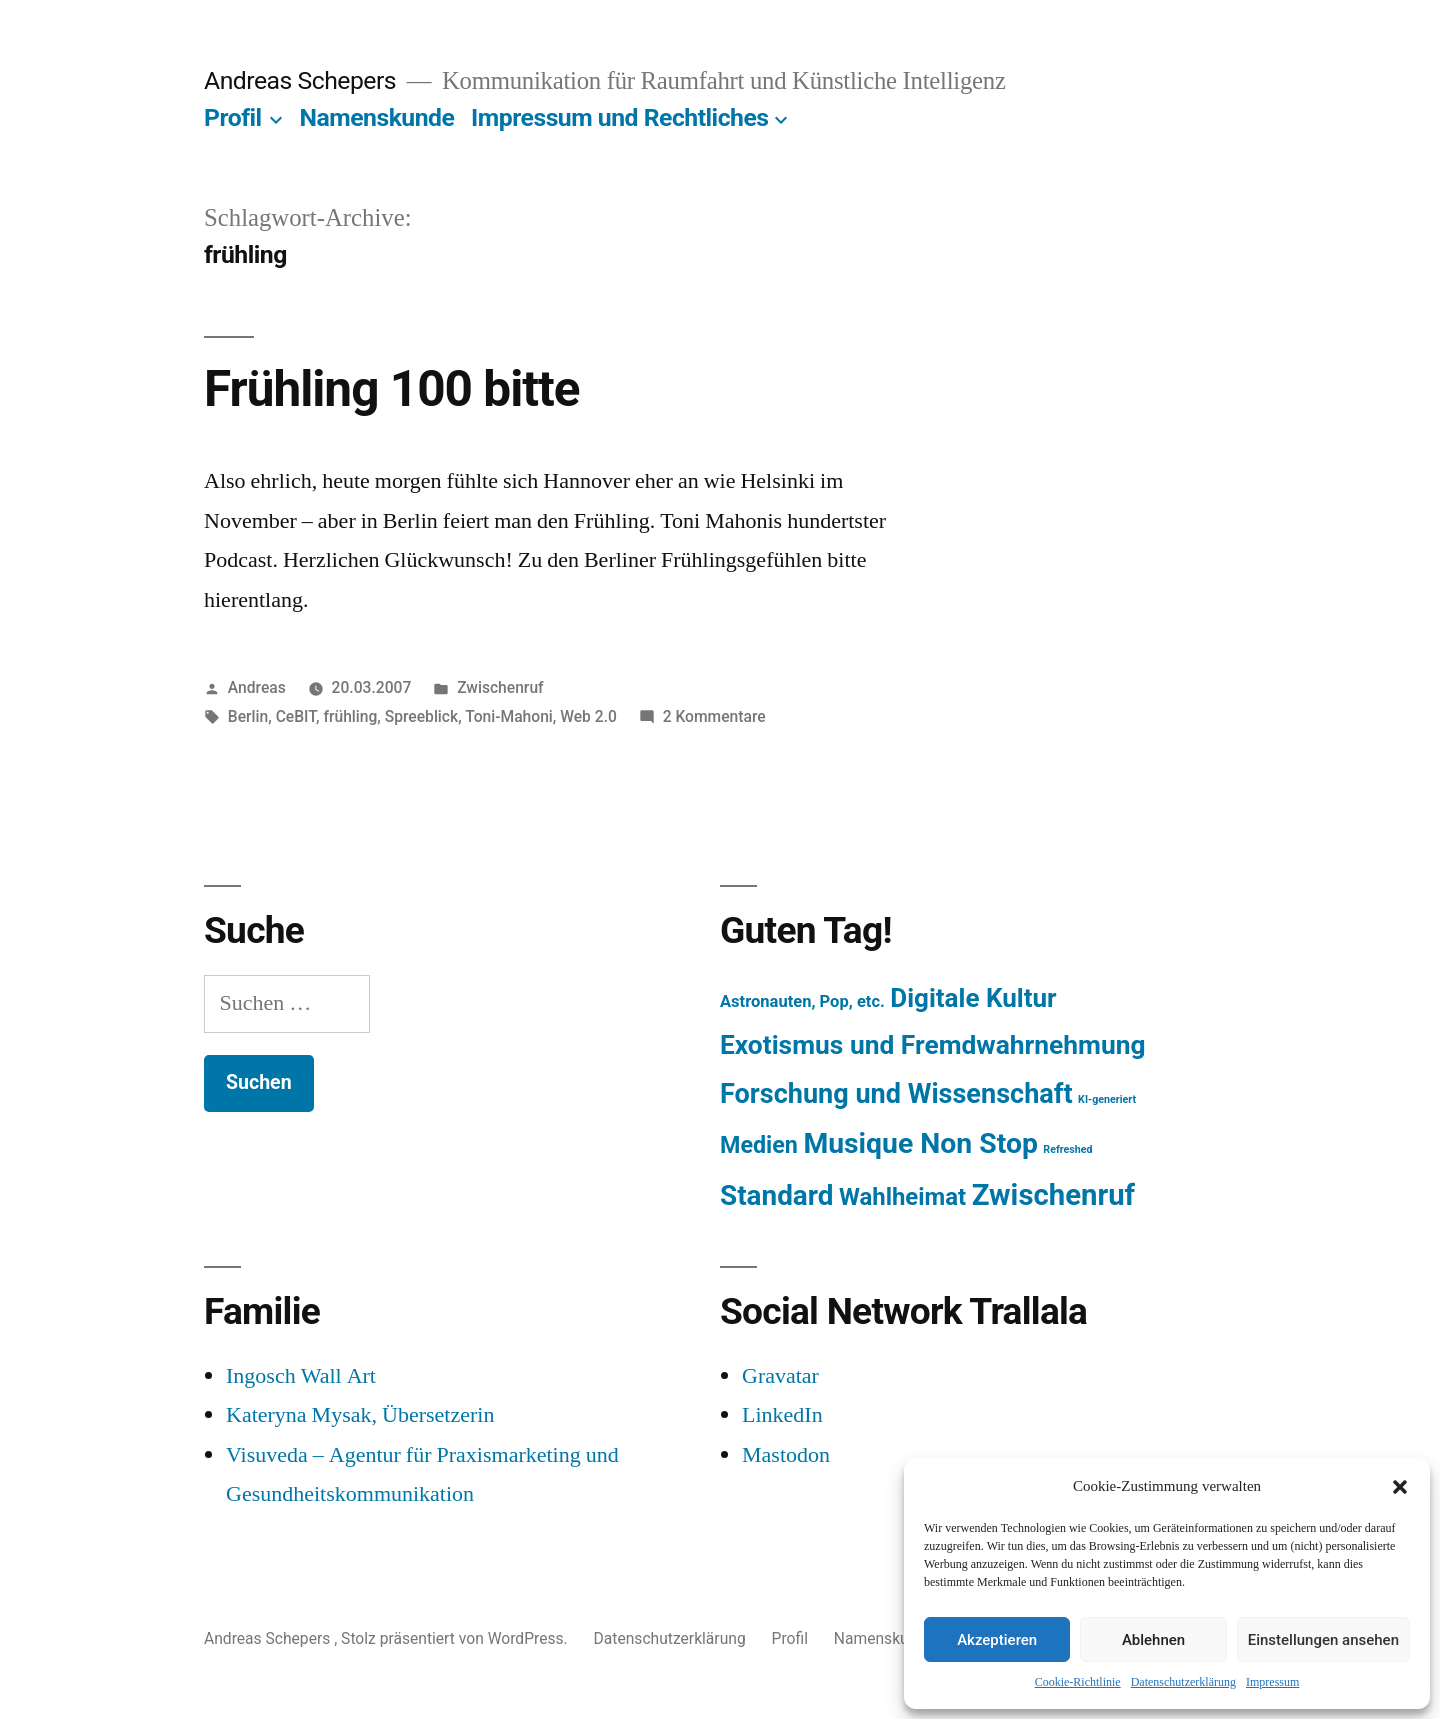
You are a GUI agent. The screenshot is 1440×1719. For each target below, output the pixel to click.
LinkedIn (782, 1415)
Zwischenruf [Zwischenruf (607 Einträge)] (1053, 1195)
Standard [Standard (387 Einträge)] (776, 1195)
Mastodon (786, 1455)
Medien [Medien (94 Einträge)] (759, 1145)
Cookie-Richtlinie (1078, 1682)
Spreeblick (421, 716)
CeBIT (296, 716)
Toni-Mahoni (509, 716)
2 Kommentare (714, 716)
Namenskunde (377, 117)
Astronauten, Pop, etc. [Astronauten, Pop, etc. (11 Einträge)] (802, 1001)
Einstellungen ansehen (1323, 1640)
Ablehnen (1153, 1640)
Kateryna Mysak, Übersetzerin (360, 1415)
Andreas (257, 687)
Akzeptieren (997, 1640)
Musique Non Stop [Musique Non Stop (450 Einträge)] (920, 1143)
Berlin (248, 716)
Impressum (1272, 1682)
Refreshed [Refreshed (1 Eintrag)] (1067, 1149)
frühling (350, 716)
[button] (1400, 1487)
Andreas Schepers (303, 80)
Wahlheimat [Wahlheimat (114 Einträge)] (902, 1197)
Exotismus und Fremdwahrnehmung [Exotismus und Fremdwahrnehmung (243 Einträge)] (933, 1045)
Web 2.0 (588, 716)
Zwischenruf (500, 687)
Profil (233, 117)
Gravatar (780, 1376)
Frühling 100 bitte (392, 389)
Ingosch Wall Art (301, 1376)
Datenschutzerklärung (1183, 1682)
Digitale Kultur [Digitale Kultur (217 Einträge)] (973, 998)
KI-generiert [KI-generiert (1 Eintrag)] (1107, 1099)
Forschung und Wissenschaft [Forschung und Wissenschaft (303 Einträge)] (896, 1094)
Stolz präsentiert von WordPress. (456, 1638)
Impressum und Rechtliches (619, 117)
